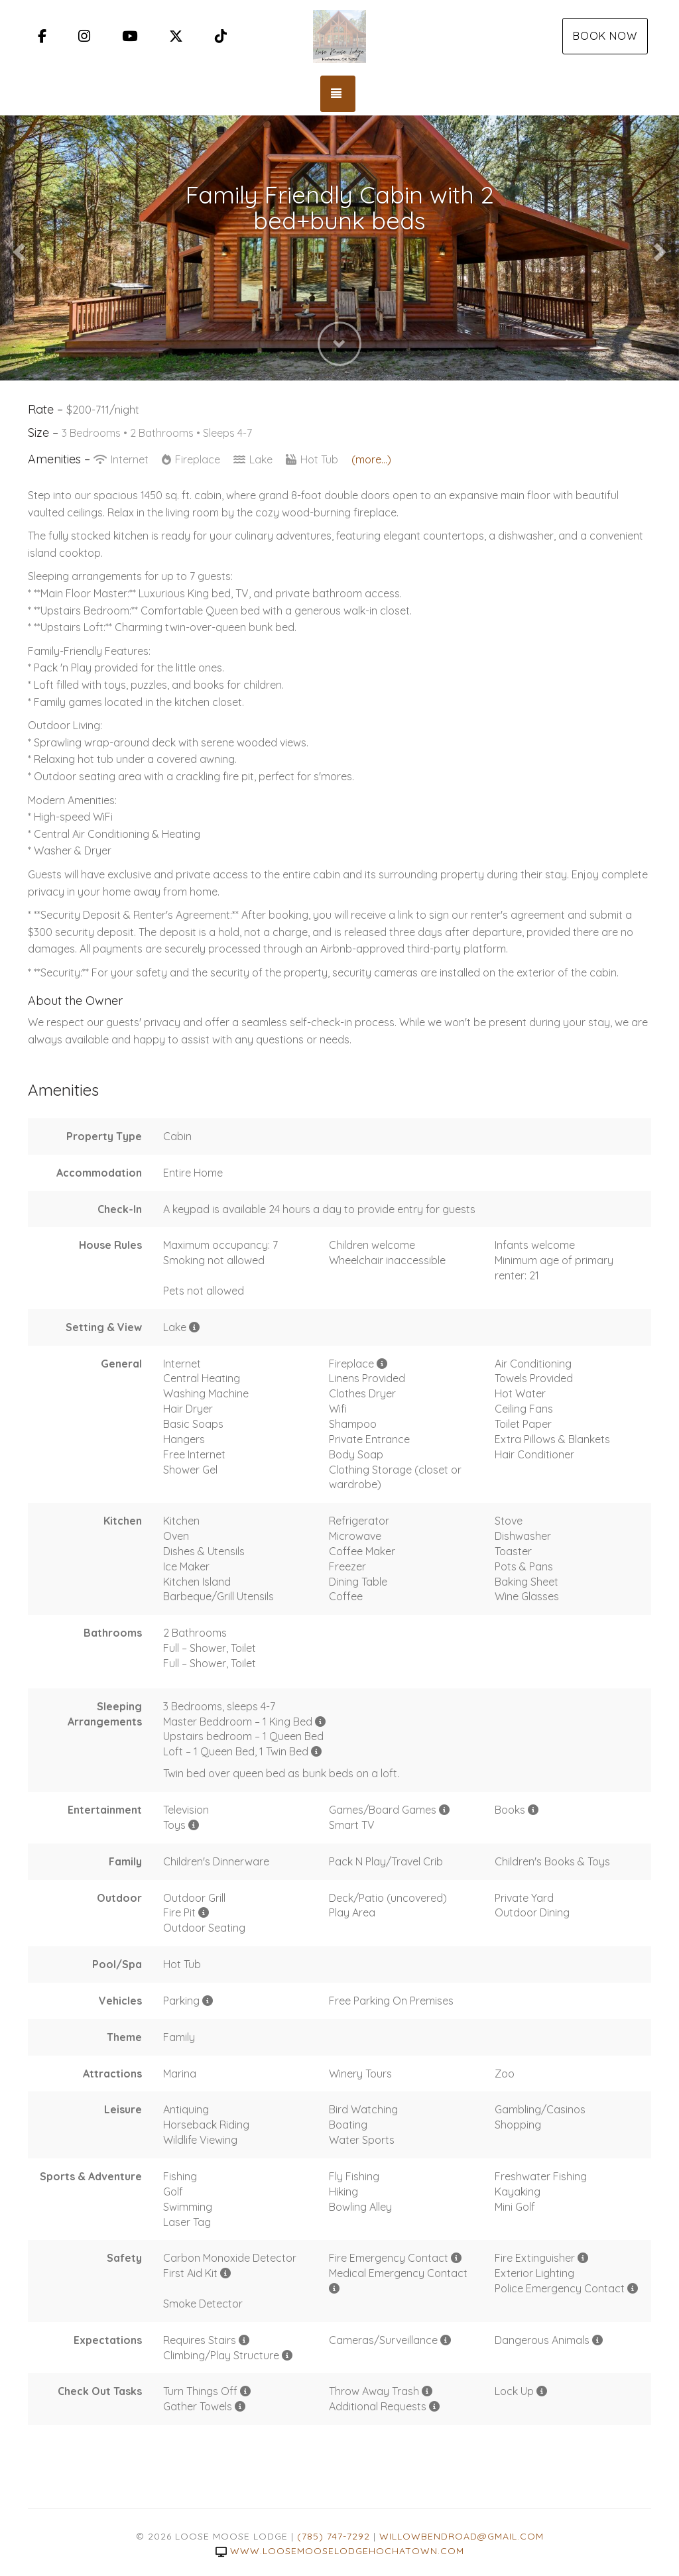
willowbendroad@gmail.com (461, 2536)
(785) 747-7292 (333, 2536)
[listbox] (339, 248)
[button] (17, 248)
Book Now (605, 35)
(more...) (371, 459)
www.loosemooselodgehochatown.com (340, 2551)
